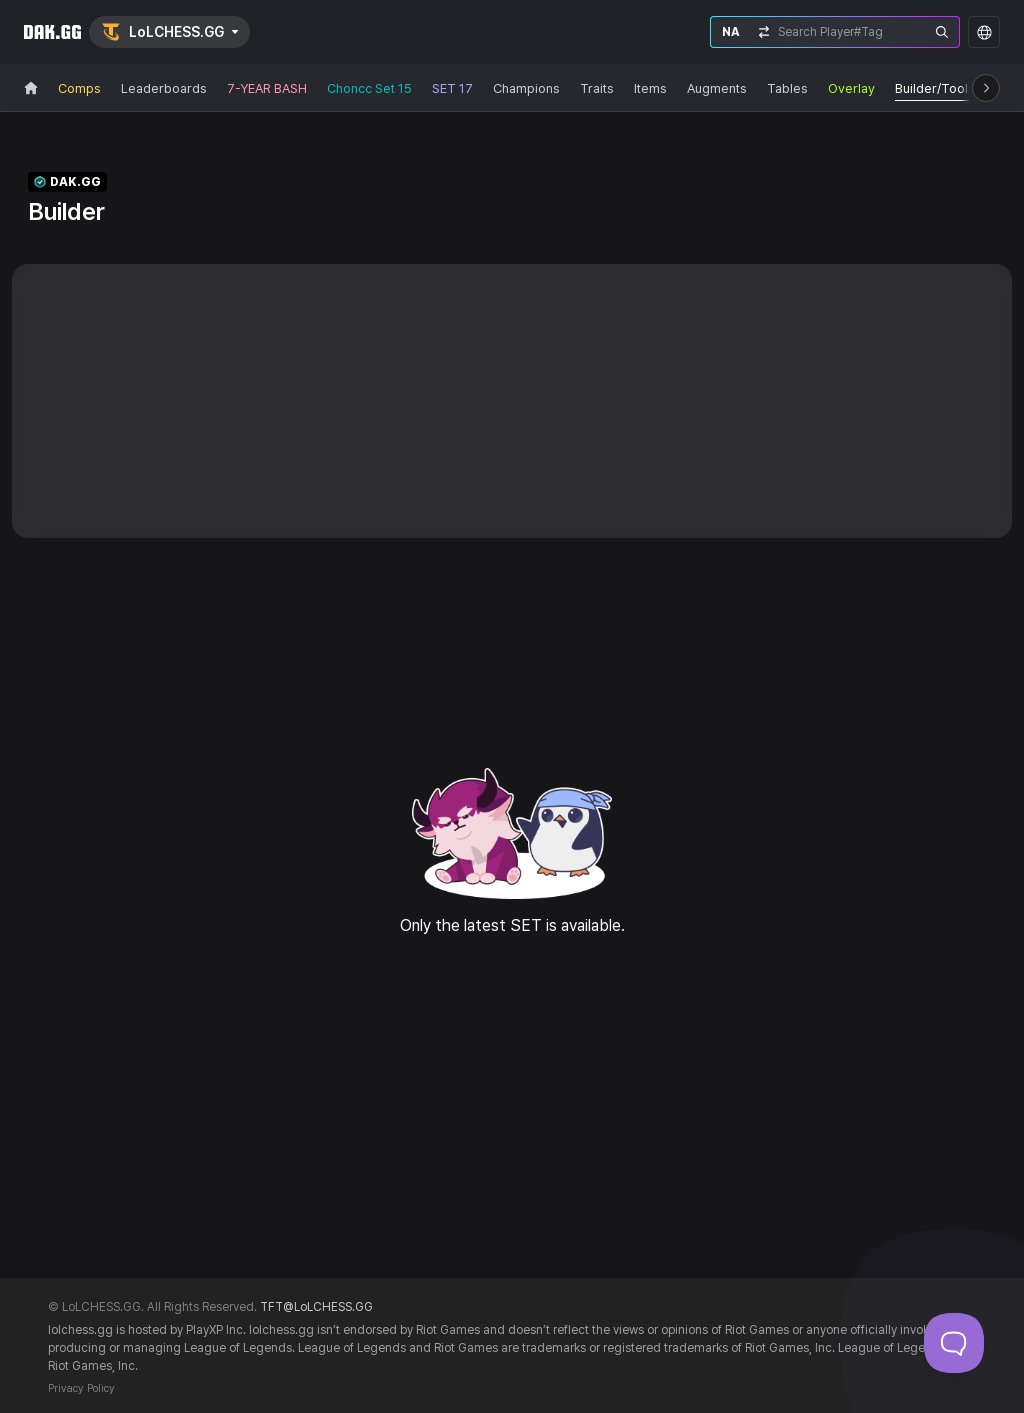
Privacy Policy (81, 1388)
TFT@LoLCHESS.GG (316, 1307)
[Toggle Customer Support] (954, 1343)
